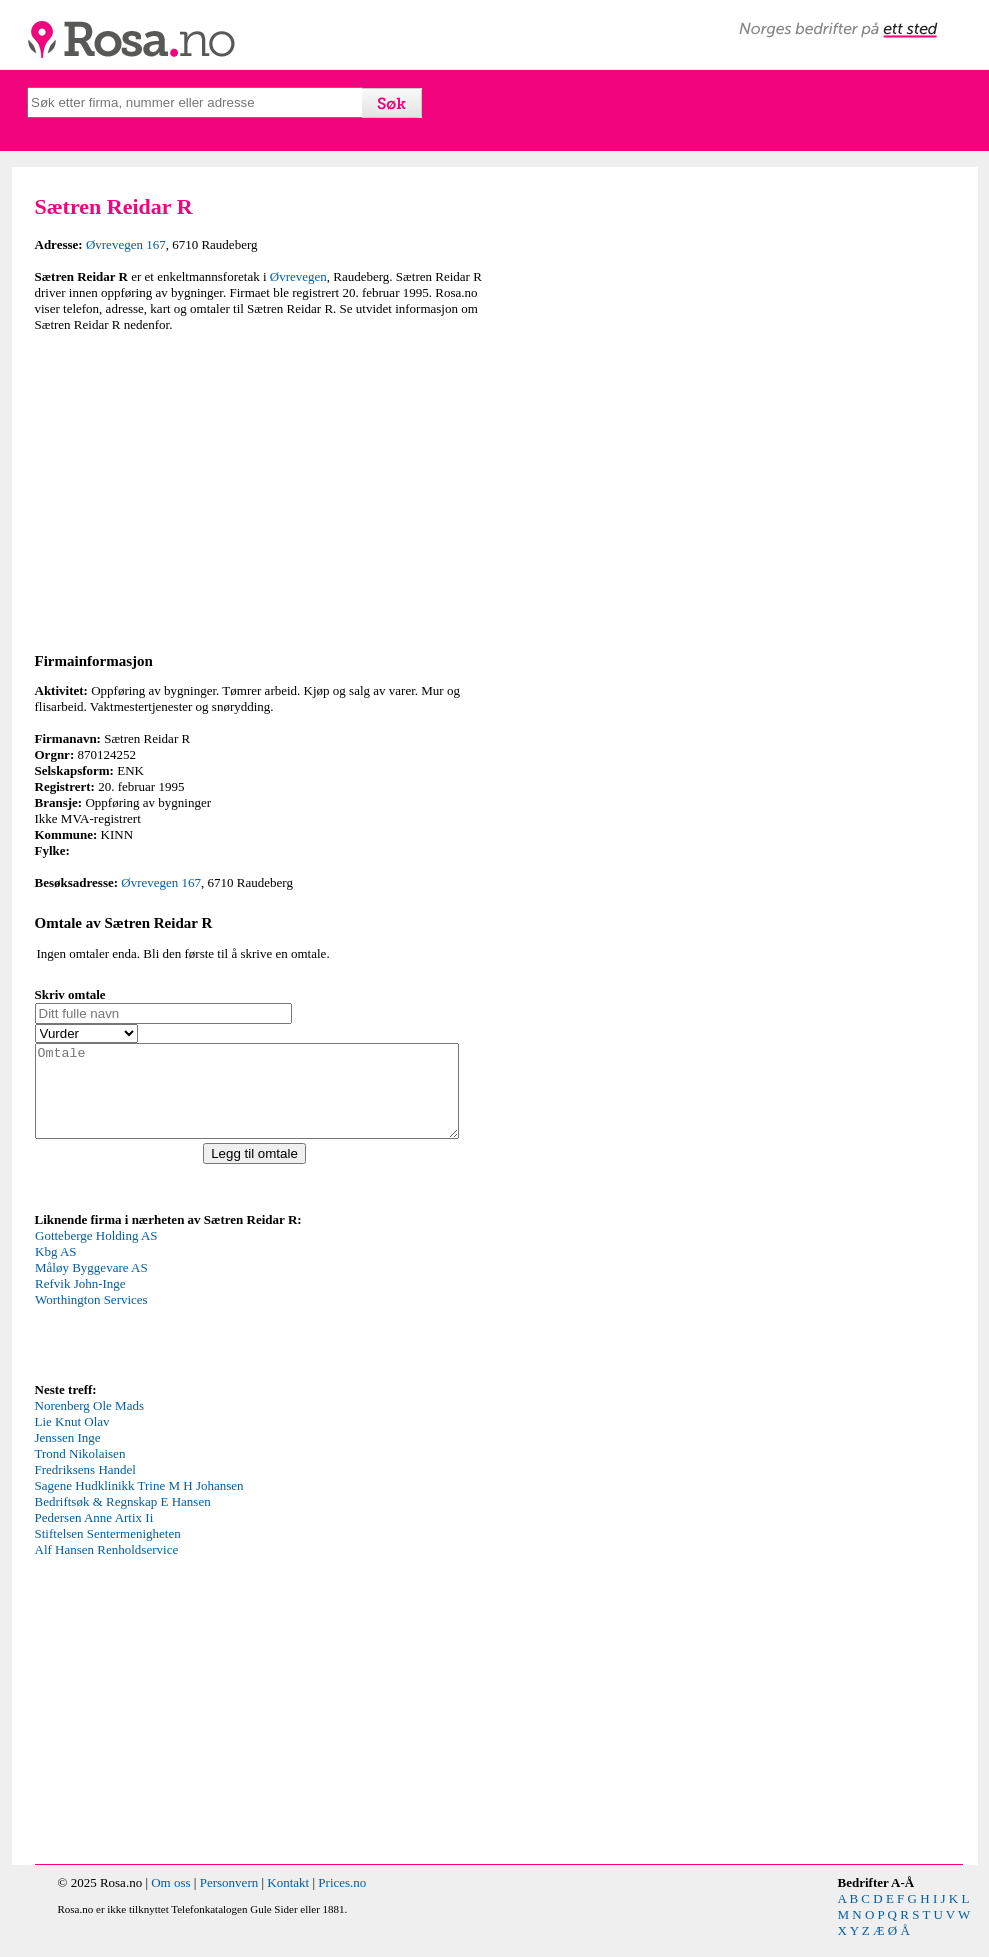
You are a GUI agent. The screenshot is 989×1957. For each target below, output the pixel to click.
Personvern (229, 1900)
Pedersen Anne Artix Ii (94, 1535)
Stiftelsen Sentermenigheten (108, 1551)
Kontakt (288, 1900)
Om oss (170, 1900)
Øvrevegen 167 (126, 244)
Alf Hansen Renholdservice (107, 1567)
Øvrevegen (298, 276)
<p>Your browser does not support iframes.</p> (185, 1321)
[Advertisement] (260, 489)
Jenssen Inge (68, 1455)
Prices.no (342, 1900)
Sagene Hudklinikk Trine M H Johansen (139, 1503)
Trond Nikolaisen (80, 1471)
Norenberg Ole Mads (90, 1423)
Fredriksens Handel (85, 1487)
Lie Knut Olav (72, 1439)
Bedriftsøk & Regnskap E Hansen (123, 1519)
